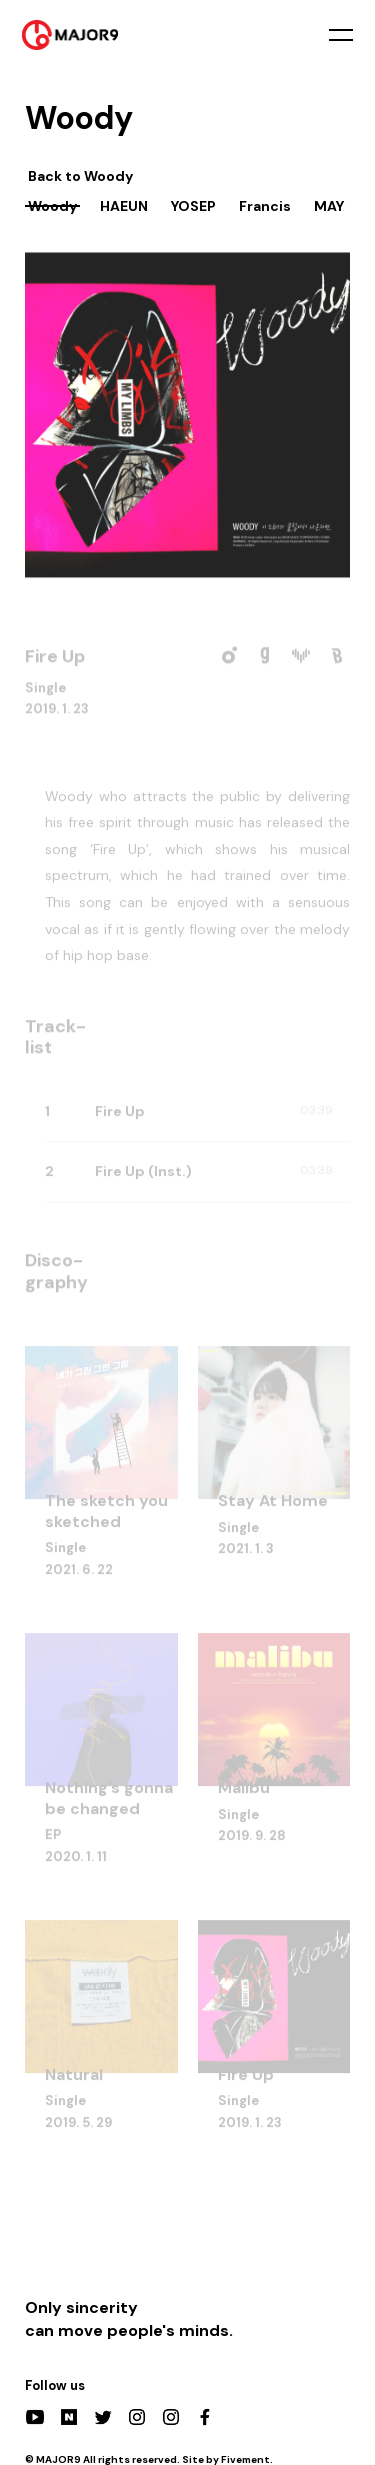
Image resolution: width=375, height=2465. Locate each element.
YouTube (35, 2417)
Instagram (137, 2417)
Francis (265, 206)
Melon (229, 658)
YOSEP (193, 206)
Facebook (205, 2417)
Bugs (337, 658)
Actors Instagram (171, 2417)
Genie (265, 658)
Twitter (103, 2417)
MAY (329, 206)
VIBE (301, 658)
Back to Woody (80, 176)
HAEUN (124, 206)
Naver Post (69, 2417)
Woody (52, 206)
